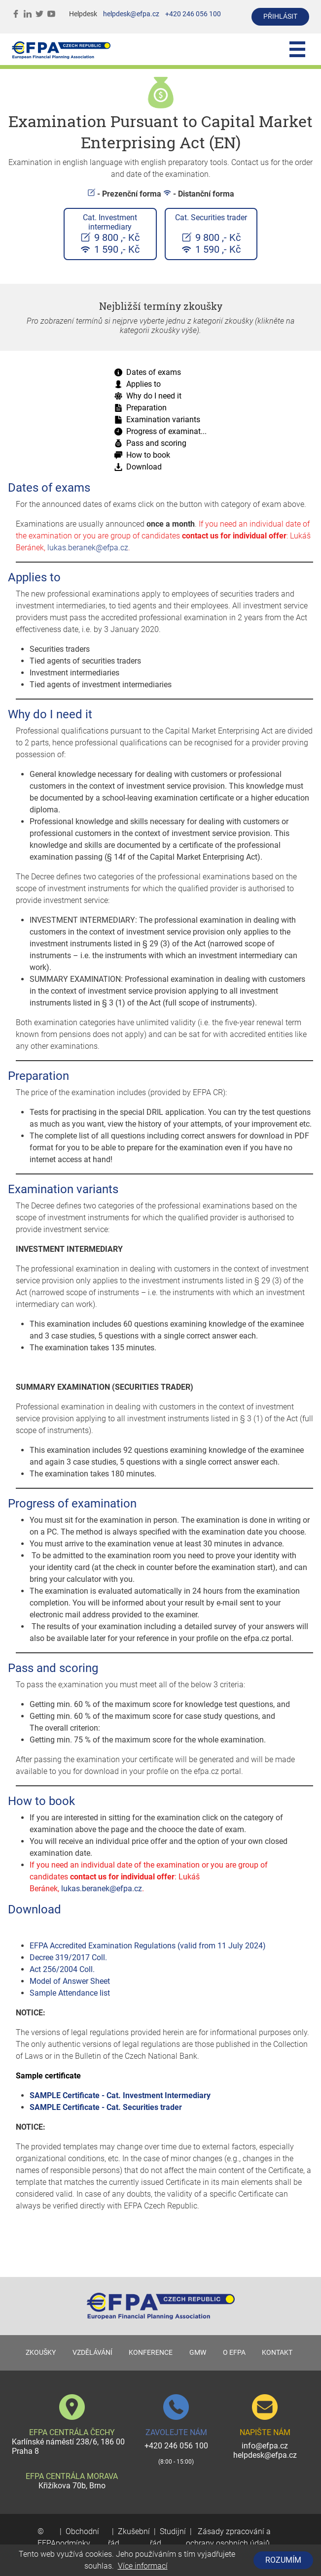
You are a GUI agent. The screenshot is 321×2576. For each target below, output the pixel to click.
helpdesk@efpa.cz (131, 14)
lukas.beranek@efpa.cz (87, 547)
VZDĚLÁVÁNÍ (92, 2352)
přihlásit (280, 16)
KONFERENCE (151, 2352)
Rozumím (283, 2560)
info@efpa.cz (265, 2445)
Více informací (143, 2566)
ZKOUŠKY (41, 2352)
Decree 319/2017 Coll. (68, 1957)
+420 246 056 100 (193, 14)
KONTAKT (277, 2352)
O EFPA (234, 2352)
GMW (197, 2352)
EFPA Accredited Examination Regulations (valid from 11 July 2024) (148, 1945)
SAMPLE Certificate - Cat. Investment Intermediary (120, 2095)
